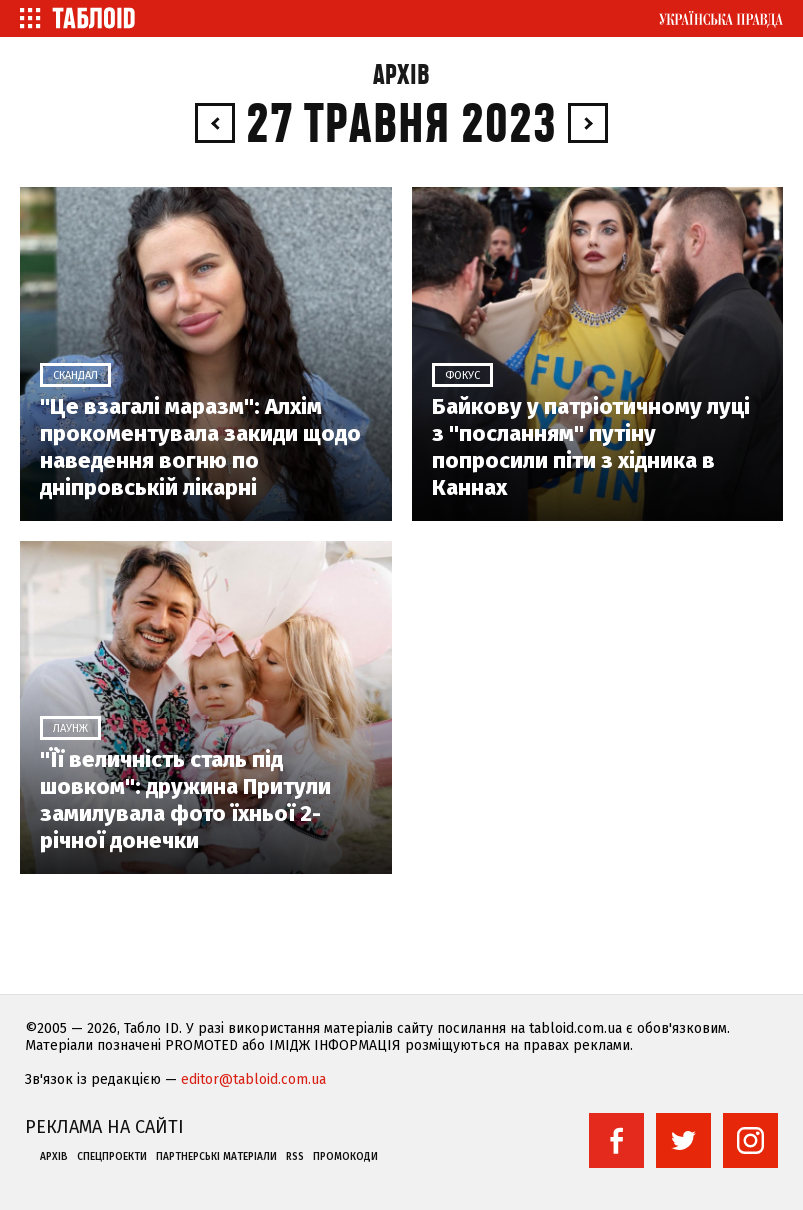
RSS (295, 1157)
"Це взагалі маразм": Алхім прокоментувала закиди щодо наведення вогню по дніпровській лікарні (200, 447)
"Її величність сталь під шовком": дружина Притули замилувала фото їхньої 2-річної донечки (185, 800)
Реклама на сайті (104, 1127)
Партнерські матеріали (216, 1157)
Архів (401, 75)
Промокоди (345, 1157)
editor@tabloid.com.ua (253, 1079)
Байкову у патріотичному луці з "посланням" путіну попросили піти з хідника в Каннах (591, 447)
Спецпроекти (112, 1157)
